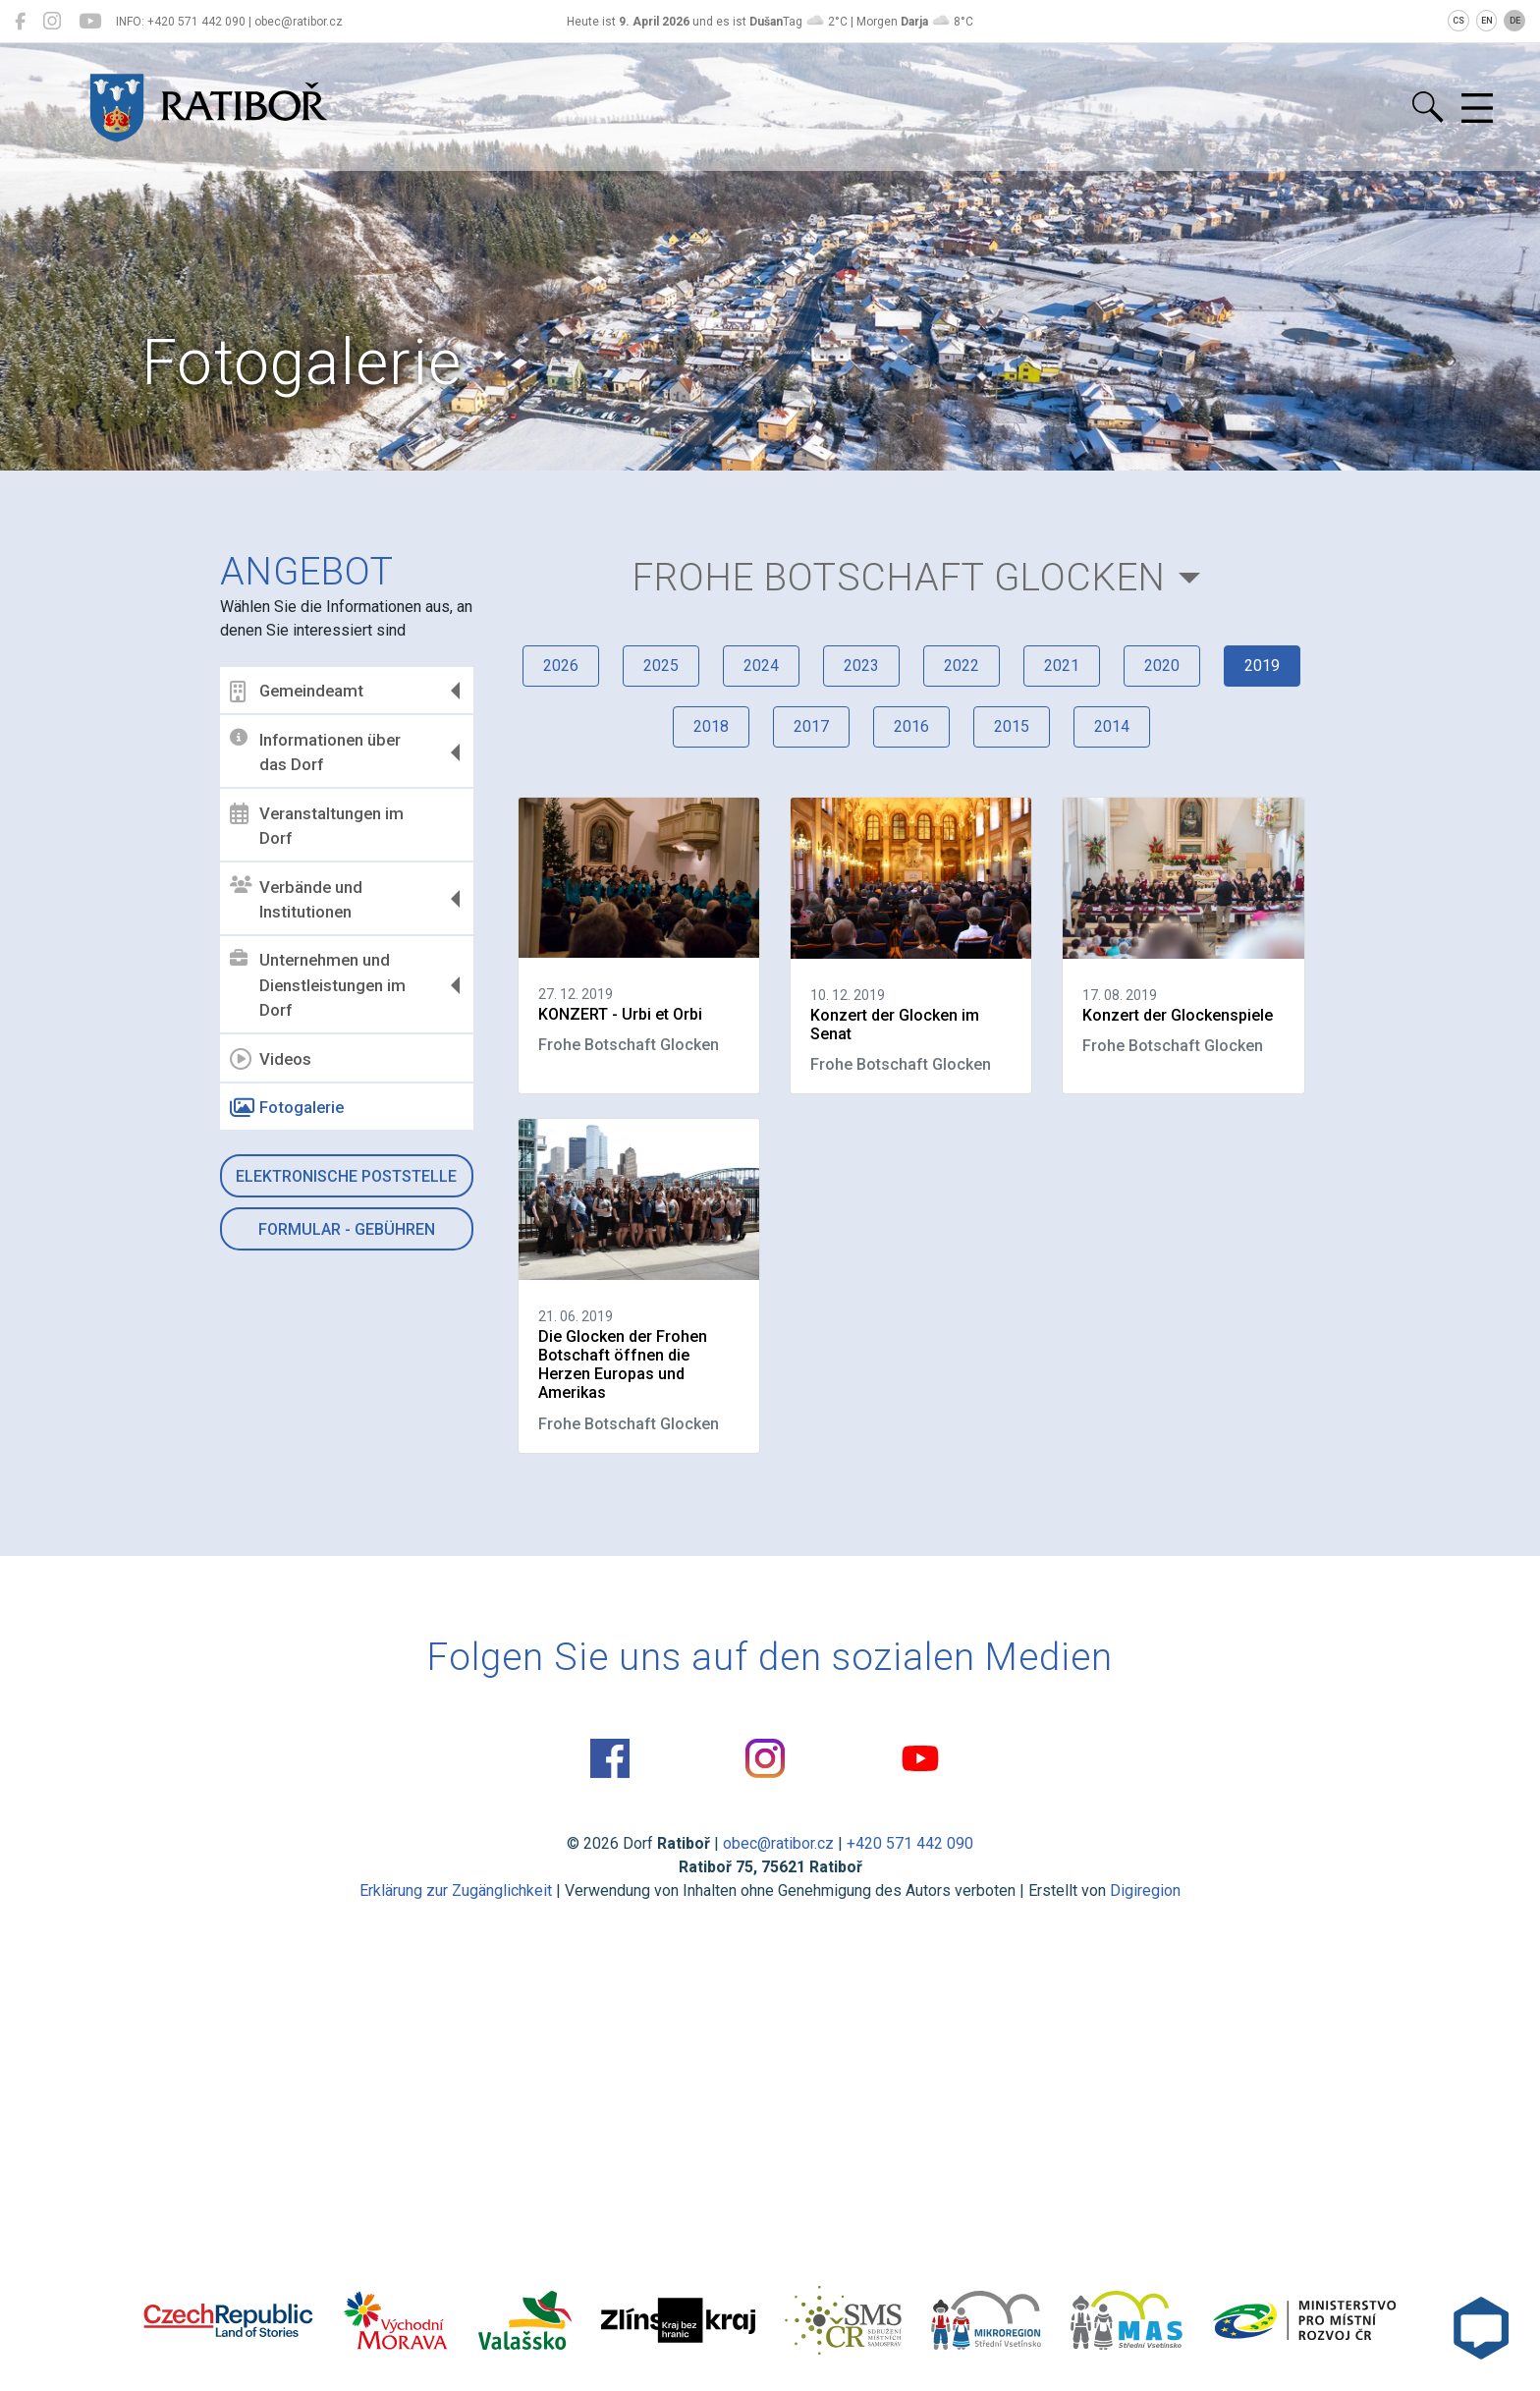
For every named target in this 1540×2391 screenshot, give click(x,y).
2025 (661, 665)
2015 (1011, 726)
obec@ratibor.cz (778, 1843)
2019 (1262, 665)
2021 (1061, 665)
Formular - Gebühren (346, 1229)
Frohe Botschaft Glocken (899, 577)
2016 (911, 726)
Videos (270, 1059)
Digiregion (1145, 1890)
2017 (811, 726)
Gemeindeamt (296, 691)
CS (1458, 21)
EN (1487, 21)
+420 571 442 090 (910, 1843)
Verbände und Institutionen (296, 898)
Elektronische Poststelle (346, 1176)
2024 (761, 665)
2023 (861, 665)
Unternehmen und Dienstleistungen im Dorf (318, 985)
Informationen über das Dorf (315, 751)
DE (1515, 21)
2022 (961, 665)
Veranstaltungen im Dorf (317, 825)
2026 (560, 665)
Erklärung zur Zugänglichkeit (455, 1890)
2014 (1111, 726)
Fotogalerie (287, 1108)
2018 (711, 726)
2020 (1162, 665)
